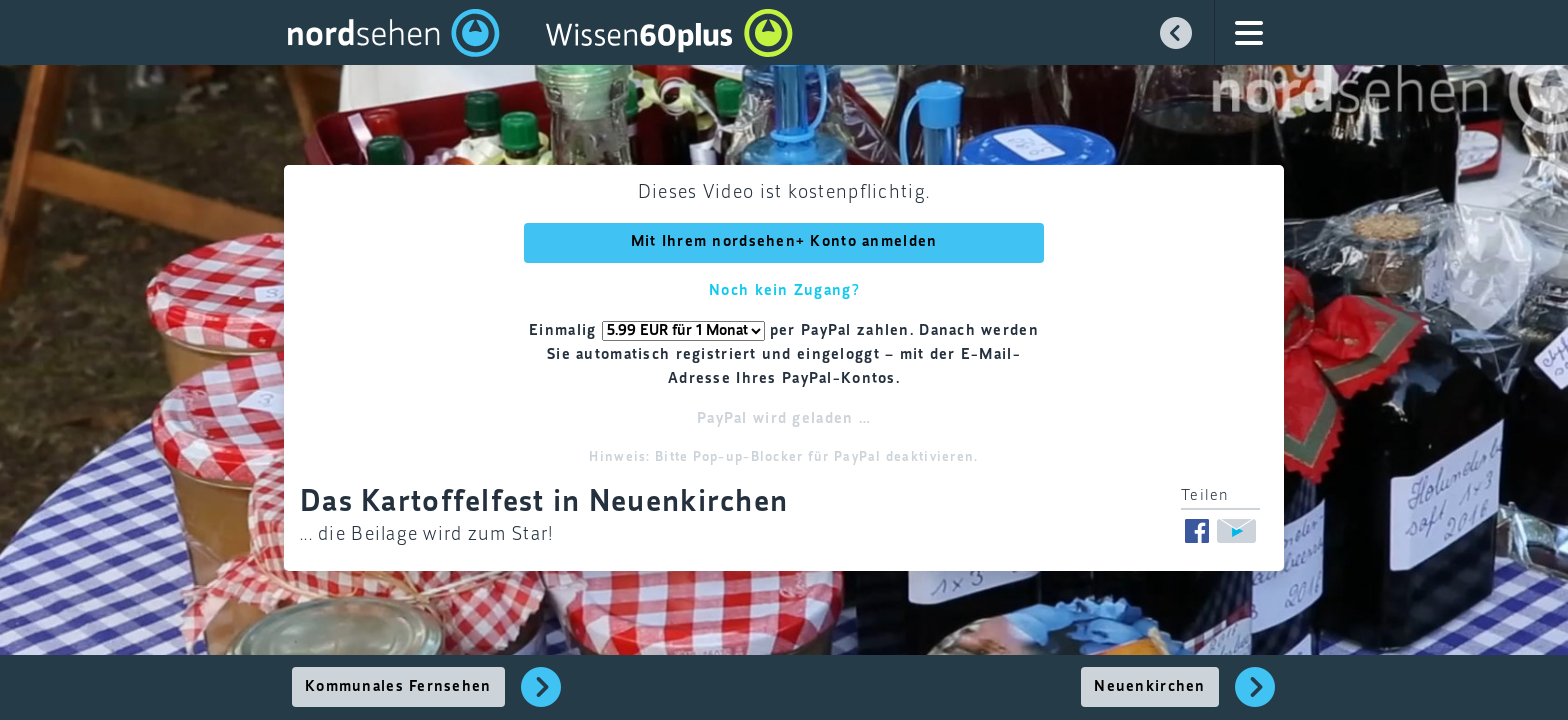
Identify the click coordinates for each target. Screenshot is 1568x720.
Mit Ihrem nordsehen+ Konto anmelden (784, 242)
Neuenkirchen (1149, 687)
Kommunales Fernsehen (398, 687)
